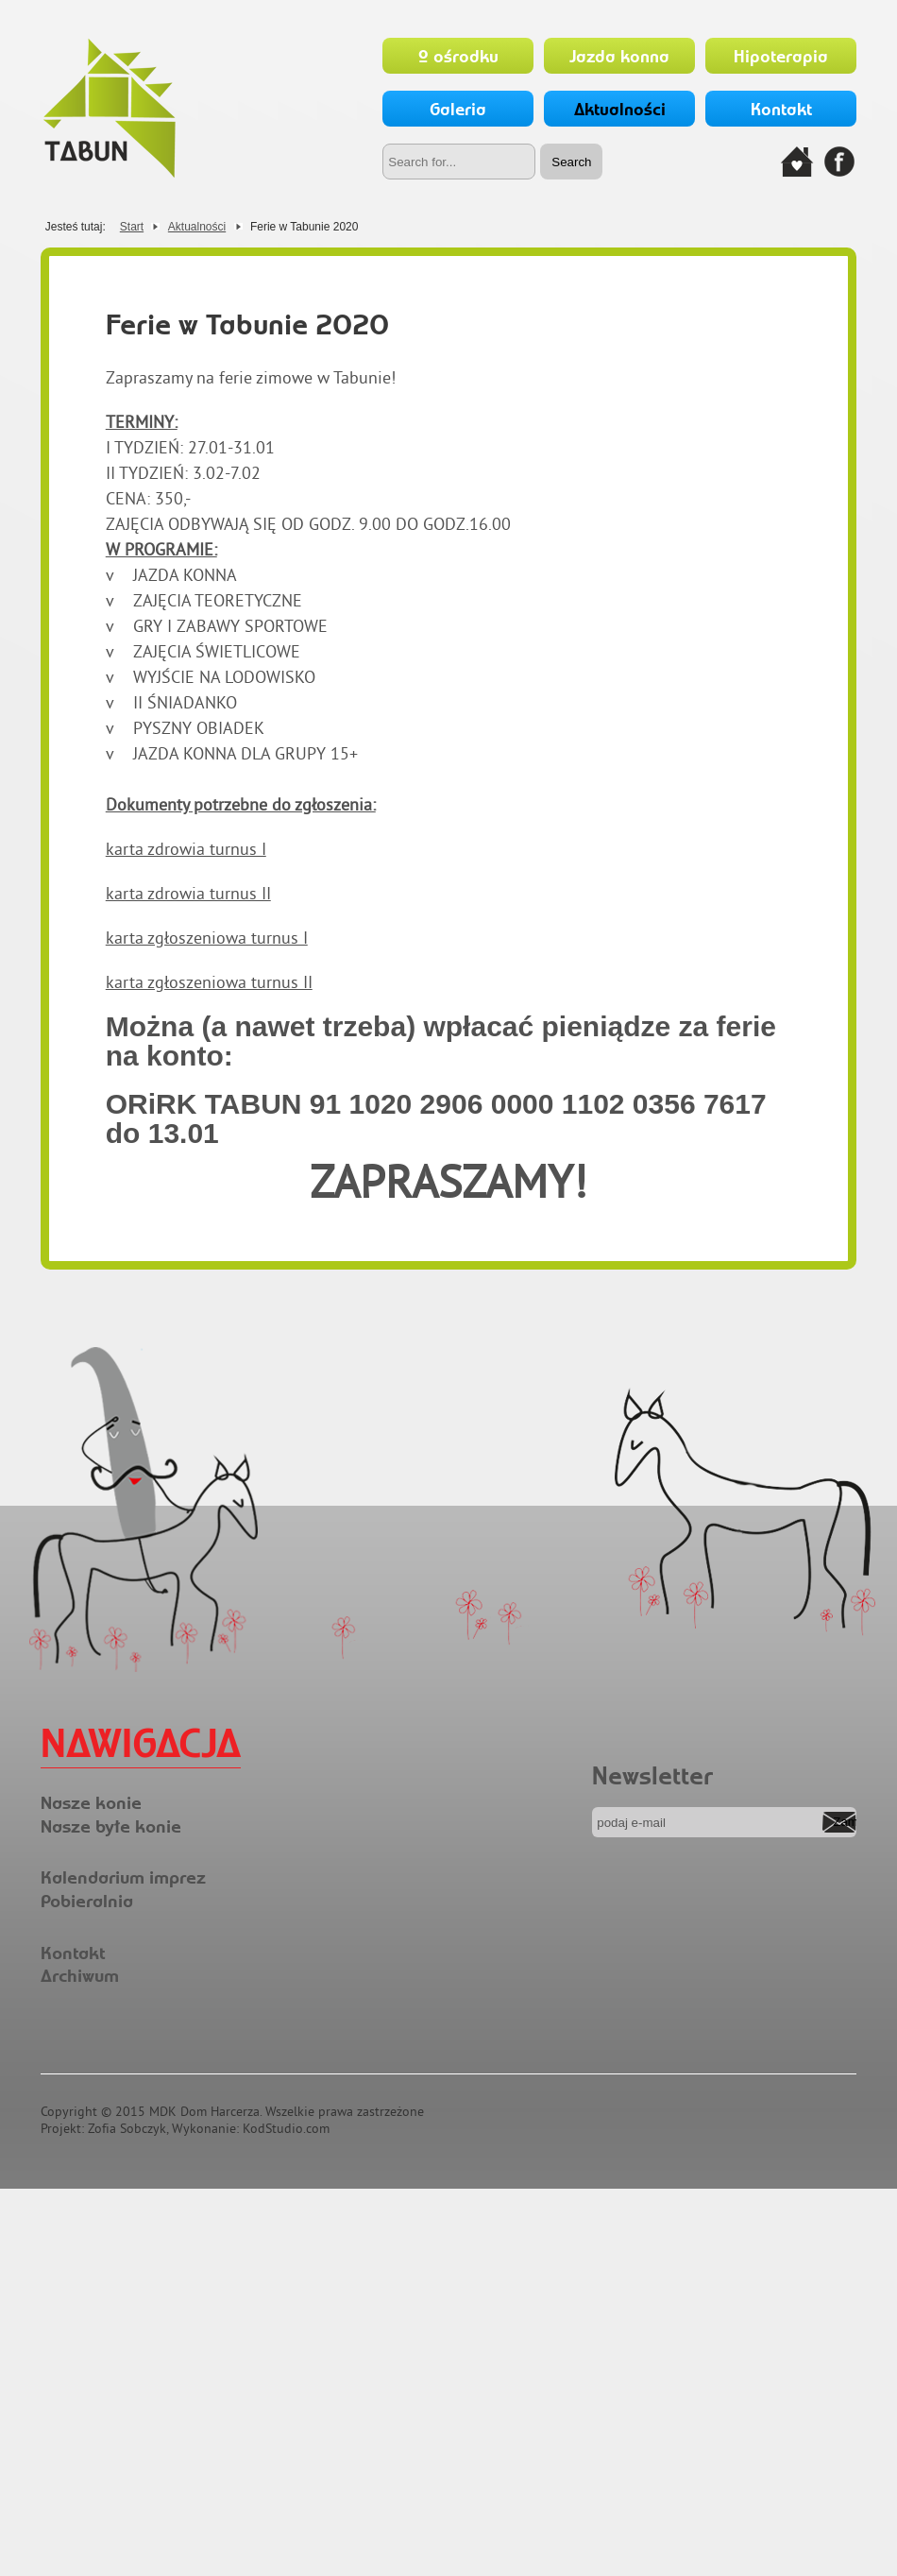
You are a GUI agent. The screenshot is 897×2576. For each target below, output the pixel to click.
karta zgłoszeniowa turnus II (209, 982)
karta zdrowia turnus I (186, 849)
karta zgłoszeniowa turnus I (207, 937)
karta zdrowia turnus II (188, 893)
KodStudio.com (286, 2128)
